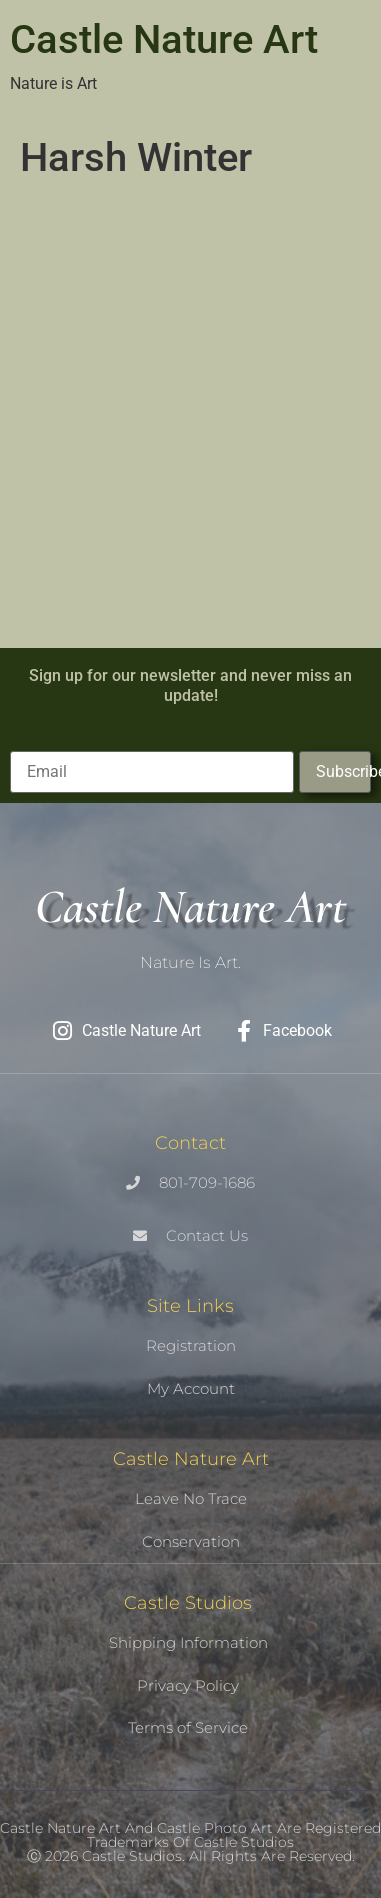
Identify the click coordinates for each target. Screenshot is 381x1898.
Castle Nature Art (164, 39)
